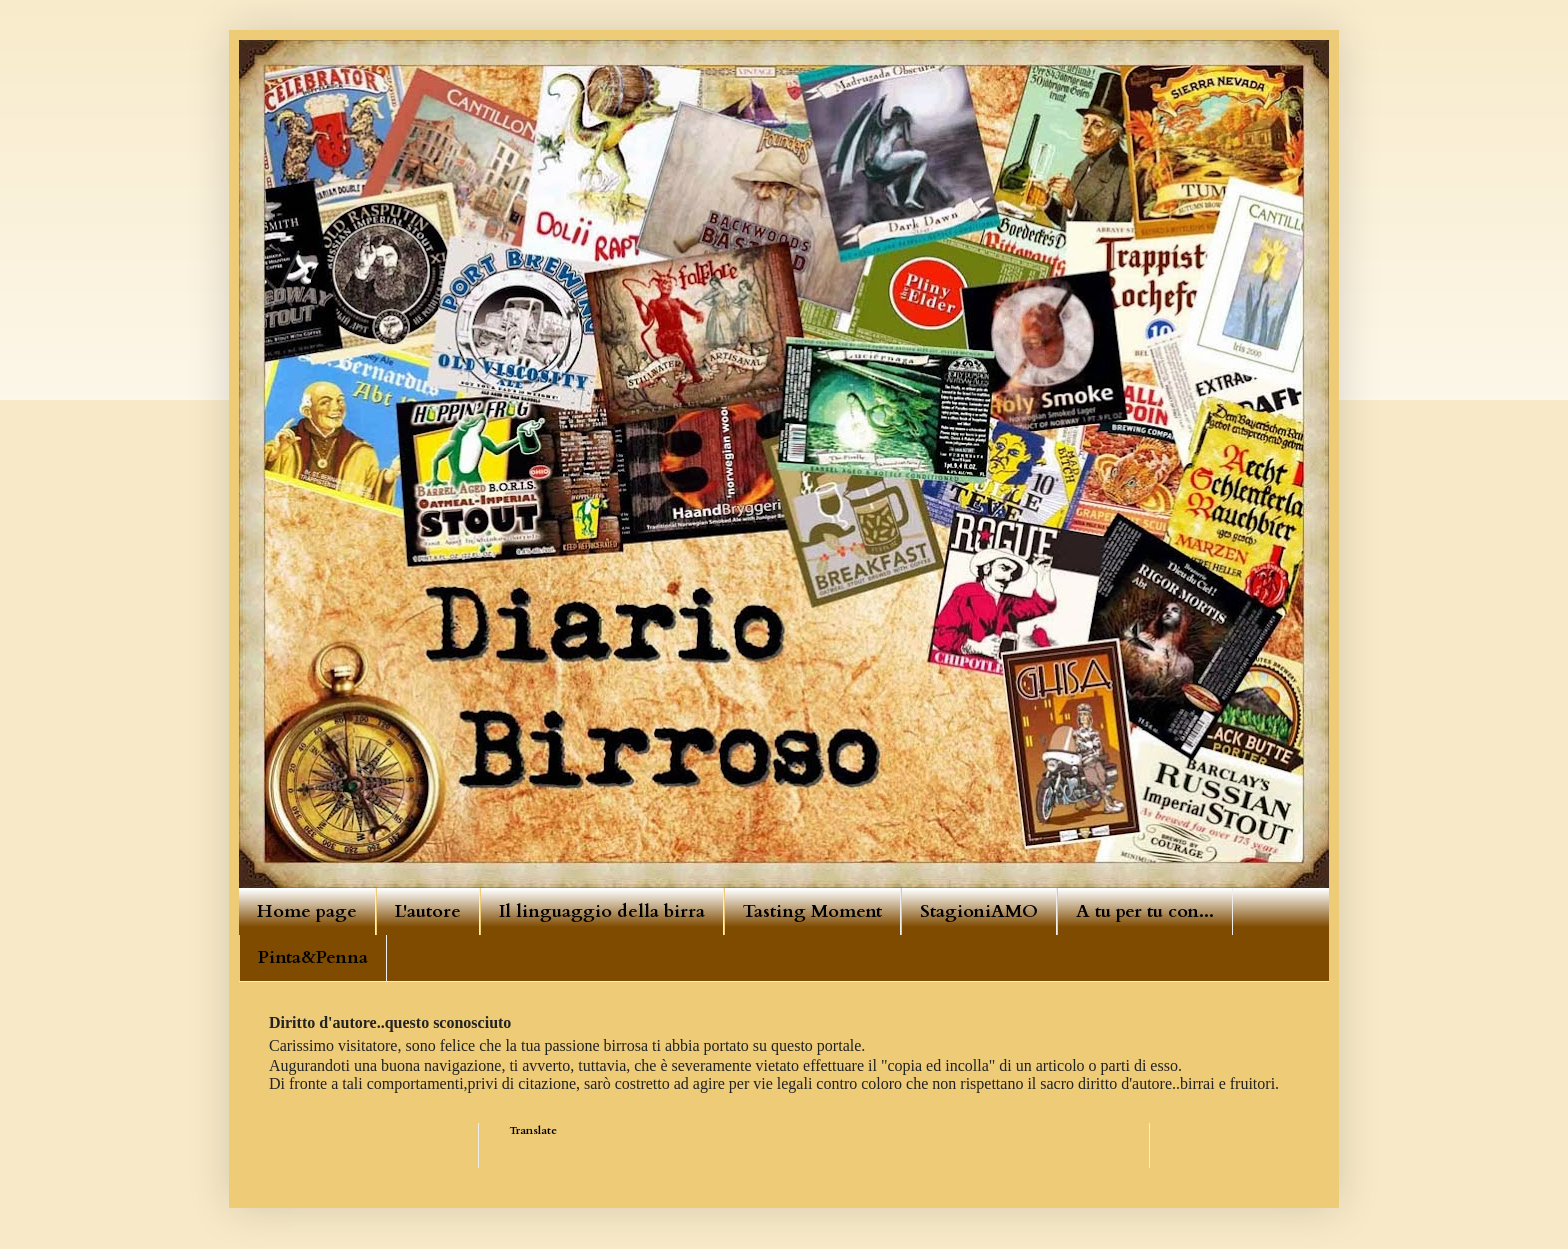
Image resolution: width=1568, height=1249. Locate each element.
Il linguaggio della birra (602, 911)
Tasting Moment (812, 911)
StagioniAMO (979, 911)
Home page (307, 911)
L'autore (428, 911)
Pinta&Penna (313, 957)
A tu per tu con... (1145, 911)
